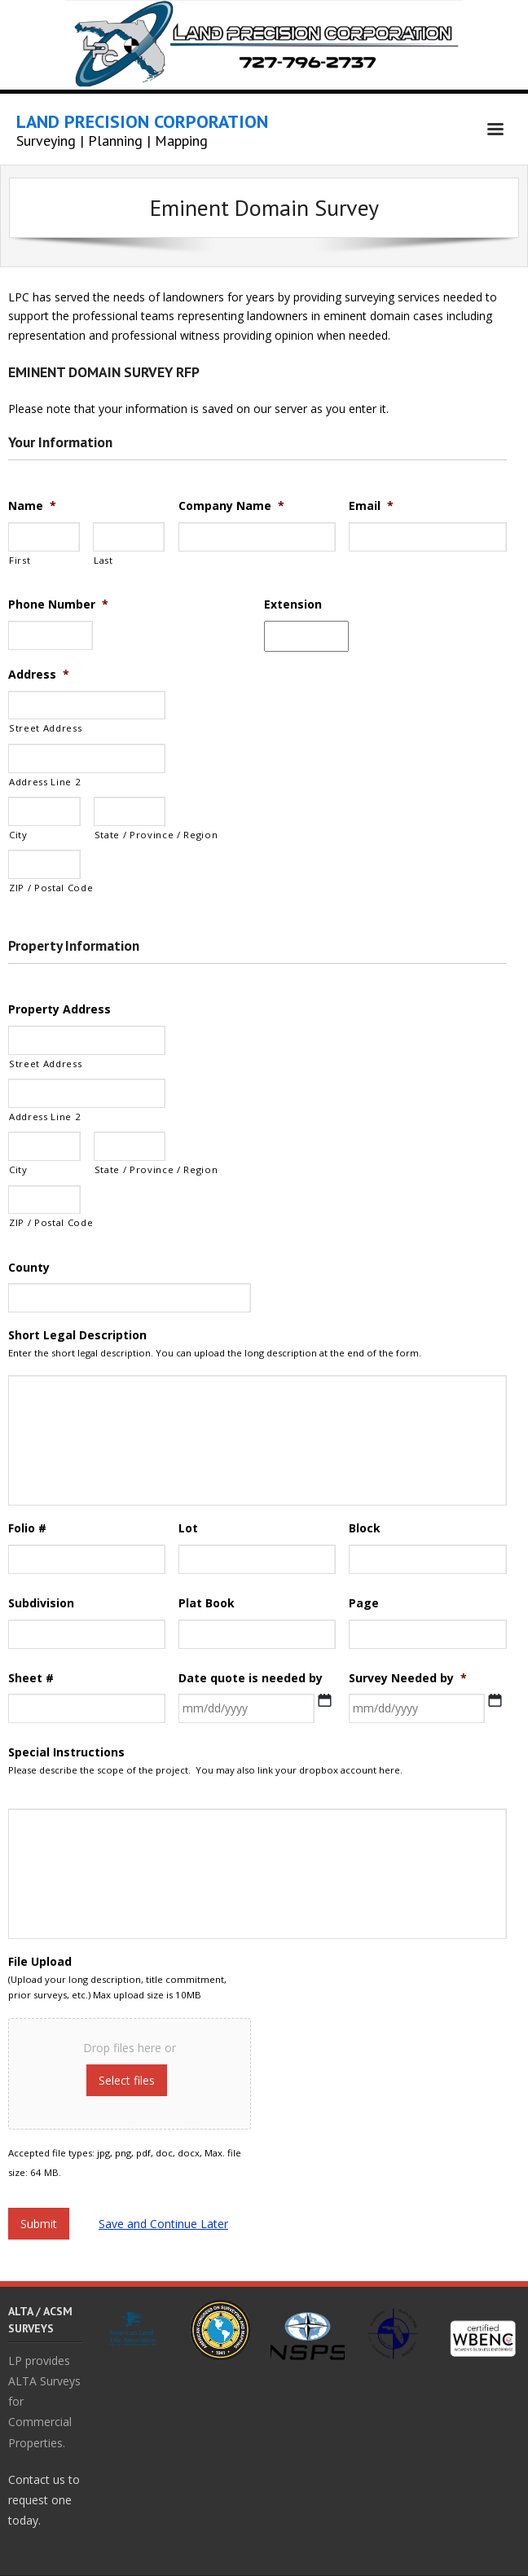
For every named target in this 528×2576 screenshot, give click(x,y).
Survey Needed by (408, 1678)
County (29, 1267)
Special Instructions (66, 1752)
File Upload (40, 1961)
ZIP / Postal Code (45, 887)
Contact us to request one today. (44, 2500)
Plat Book (206, 1603)
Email (371, 506)
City (18, 835)
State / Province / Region (130, 835)
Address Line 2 (45, 782)
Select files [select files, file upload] (127, 2080)
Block (365, 1528)
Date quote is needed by (250, 1678)
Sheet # (31, 1678)
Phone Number (58, 604)
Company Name (231, 506)
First (19, 560)
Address (38, 674)
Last (103, 560)
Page (364, 1603)
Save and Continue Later (163, 2223)
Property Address (59, 1009)
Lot (188, 1528)
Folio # (27, 1528)
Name (32, 506)
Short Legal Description (77, 1335)
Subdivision (41, 1603)
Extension (293, 604)
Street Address (45, 728)
